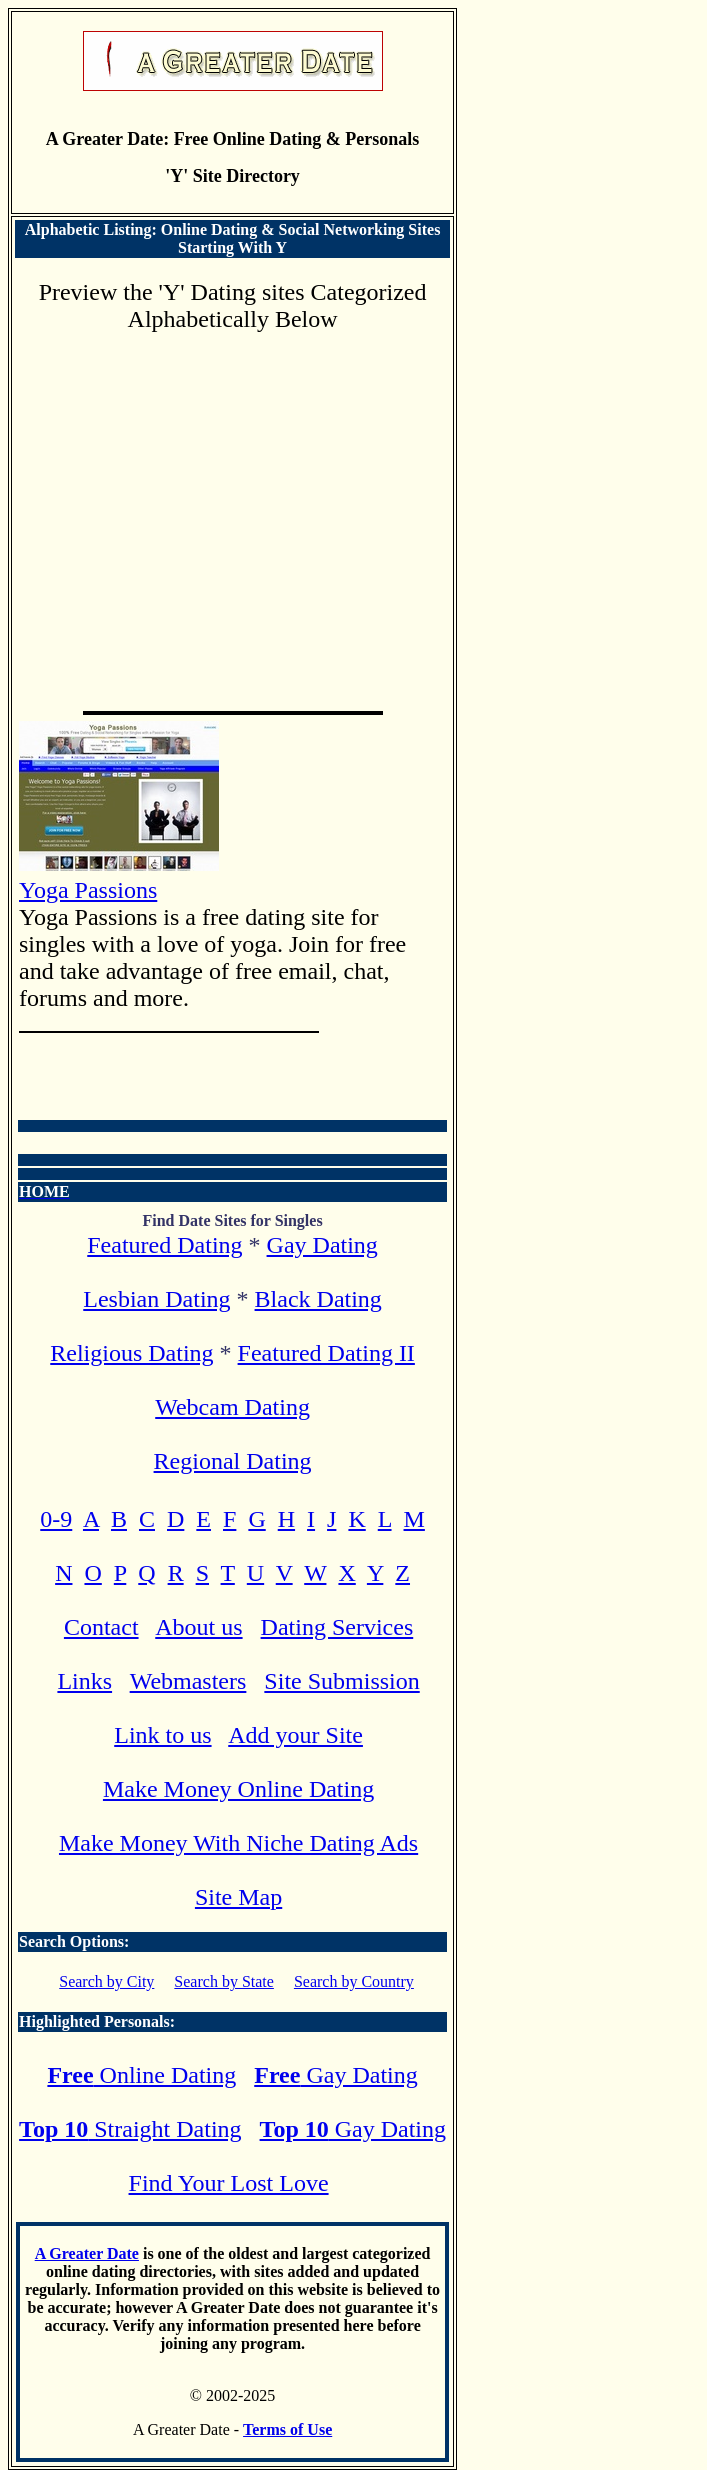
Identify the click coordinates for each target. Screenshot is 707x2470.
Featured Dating (164, 1245)
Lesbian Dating (156, 1299)
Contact (101, 1627)
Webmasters (188, 1681)
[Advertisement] (232, 514)
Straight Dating (130, 2129)
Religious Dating (131, 1353)
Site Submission (341, 1681)
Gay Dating (322, 1245)
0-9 (56, 1519)
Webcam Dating (232, 1407)
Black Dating (318, 1299)
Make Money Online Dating (238, 1789)
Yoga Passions (119, 876)
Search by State (224, 1981)
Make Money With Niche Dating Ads (238, 1843)
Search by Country (354, 1981)
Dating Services (337, 1627)
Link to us (162, 1735)
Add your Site (295, 1735)
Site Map (238, 1897)
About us (198, 1627)
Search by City (106, 1981)
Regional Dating (233, 1461)
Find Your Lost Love (229, 2183)
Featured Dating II (326, 1353)
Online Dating (141, 2075)
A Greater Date (87, 2253)
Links (84, 1681)
